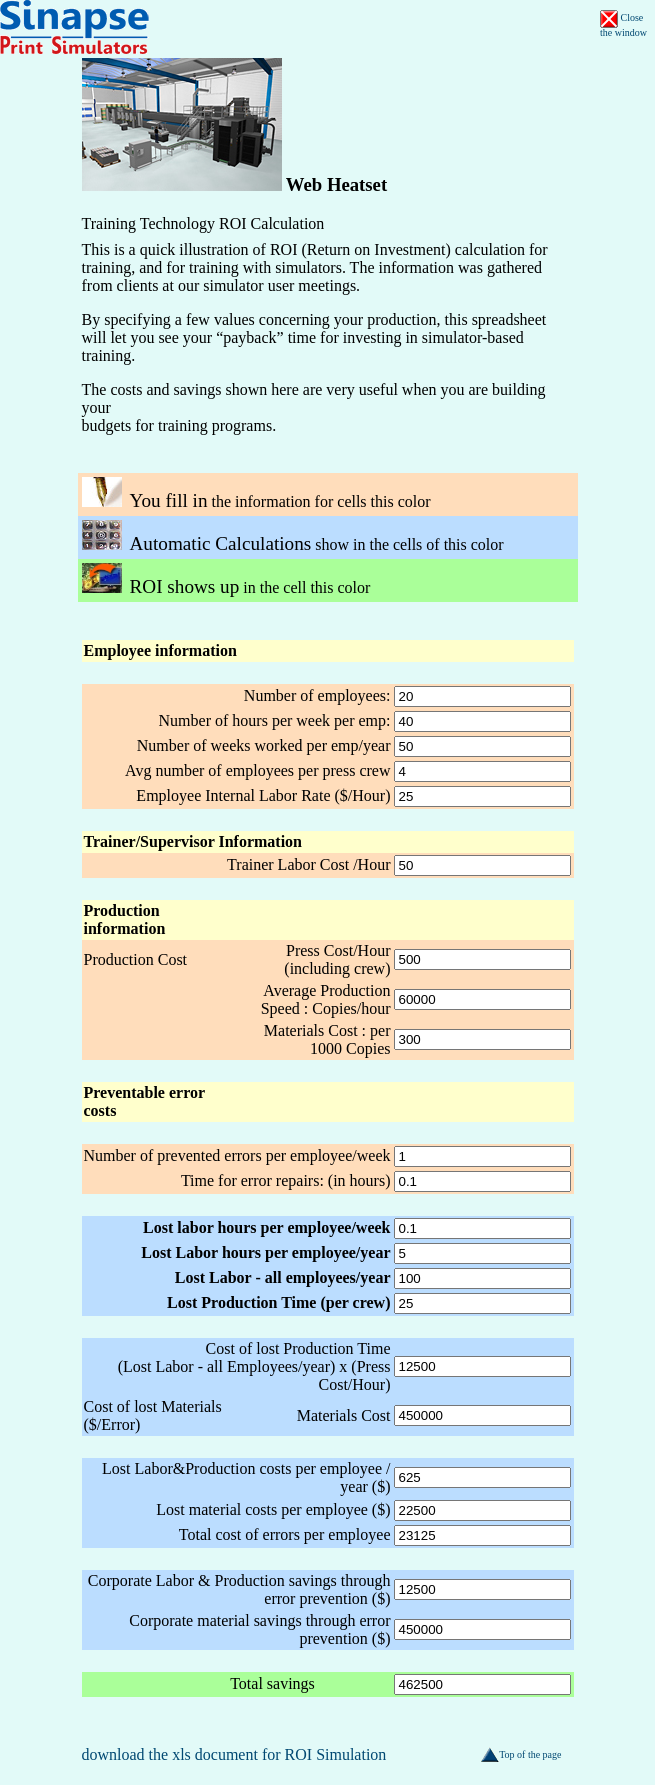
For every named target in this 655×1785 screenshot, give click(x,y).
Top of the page (521, 1754)
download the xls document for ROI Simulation (234, 1754)
